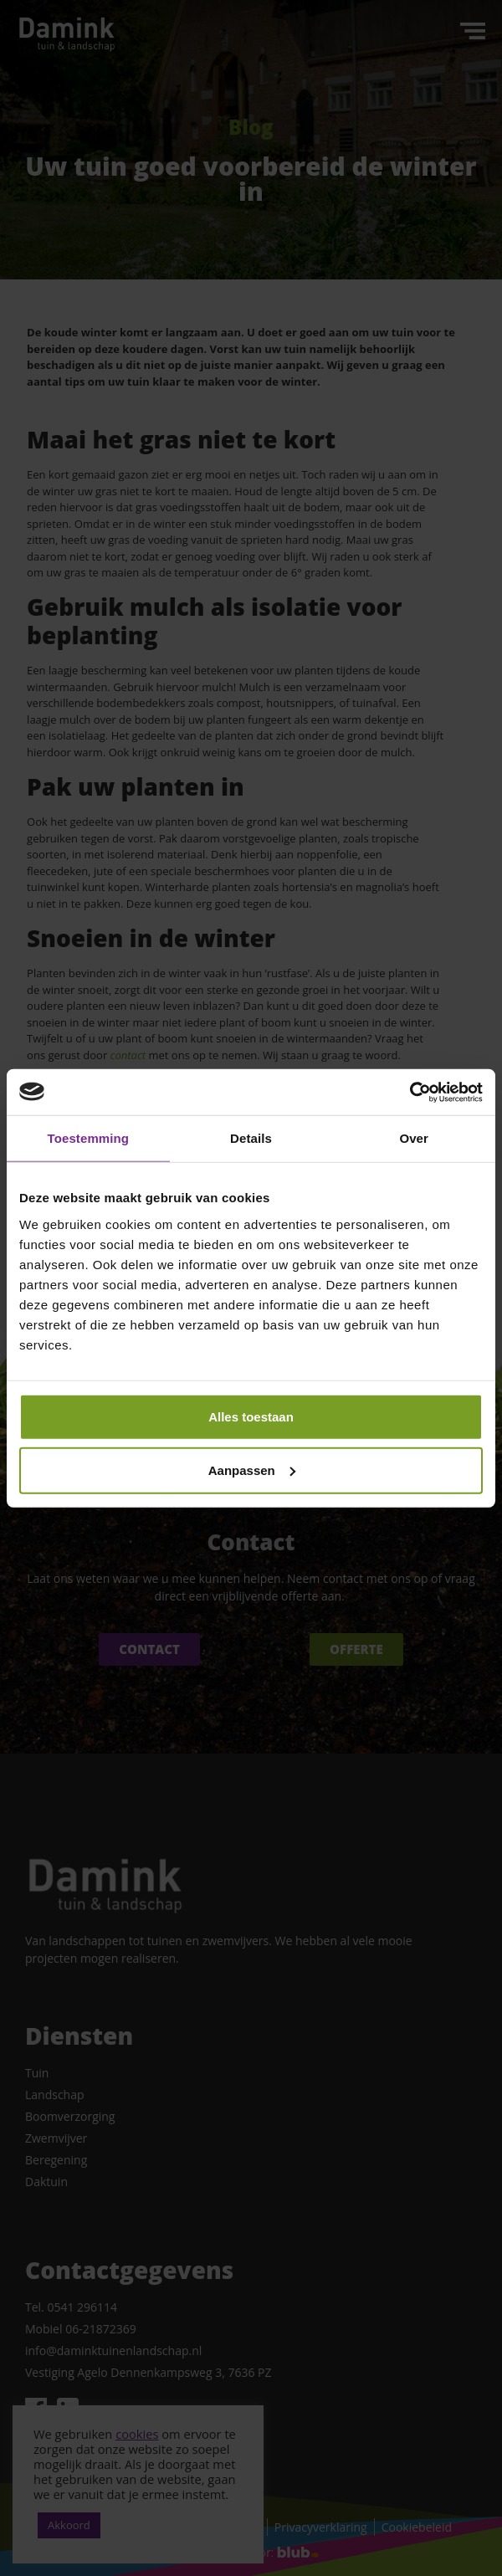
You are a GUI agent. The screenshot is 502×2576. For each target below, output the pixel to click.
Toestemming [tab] (89, 1138)
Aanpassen (251, 1469)
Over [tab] (413, 1138)
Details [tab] (251, 1138)
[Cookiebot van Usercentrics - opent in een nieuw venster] (409, 1092)
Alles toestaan (251, 1416)
